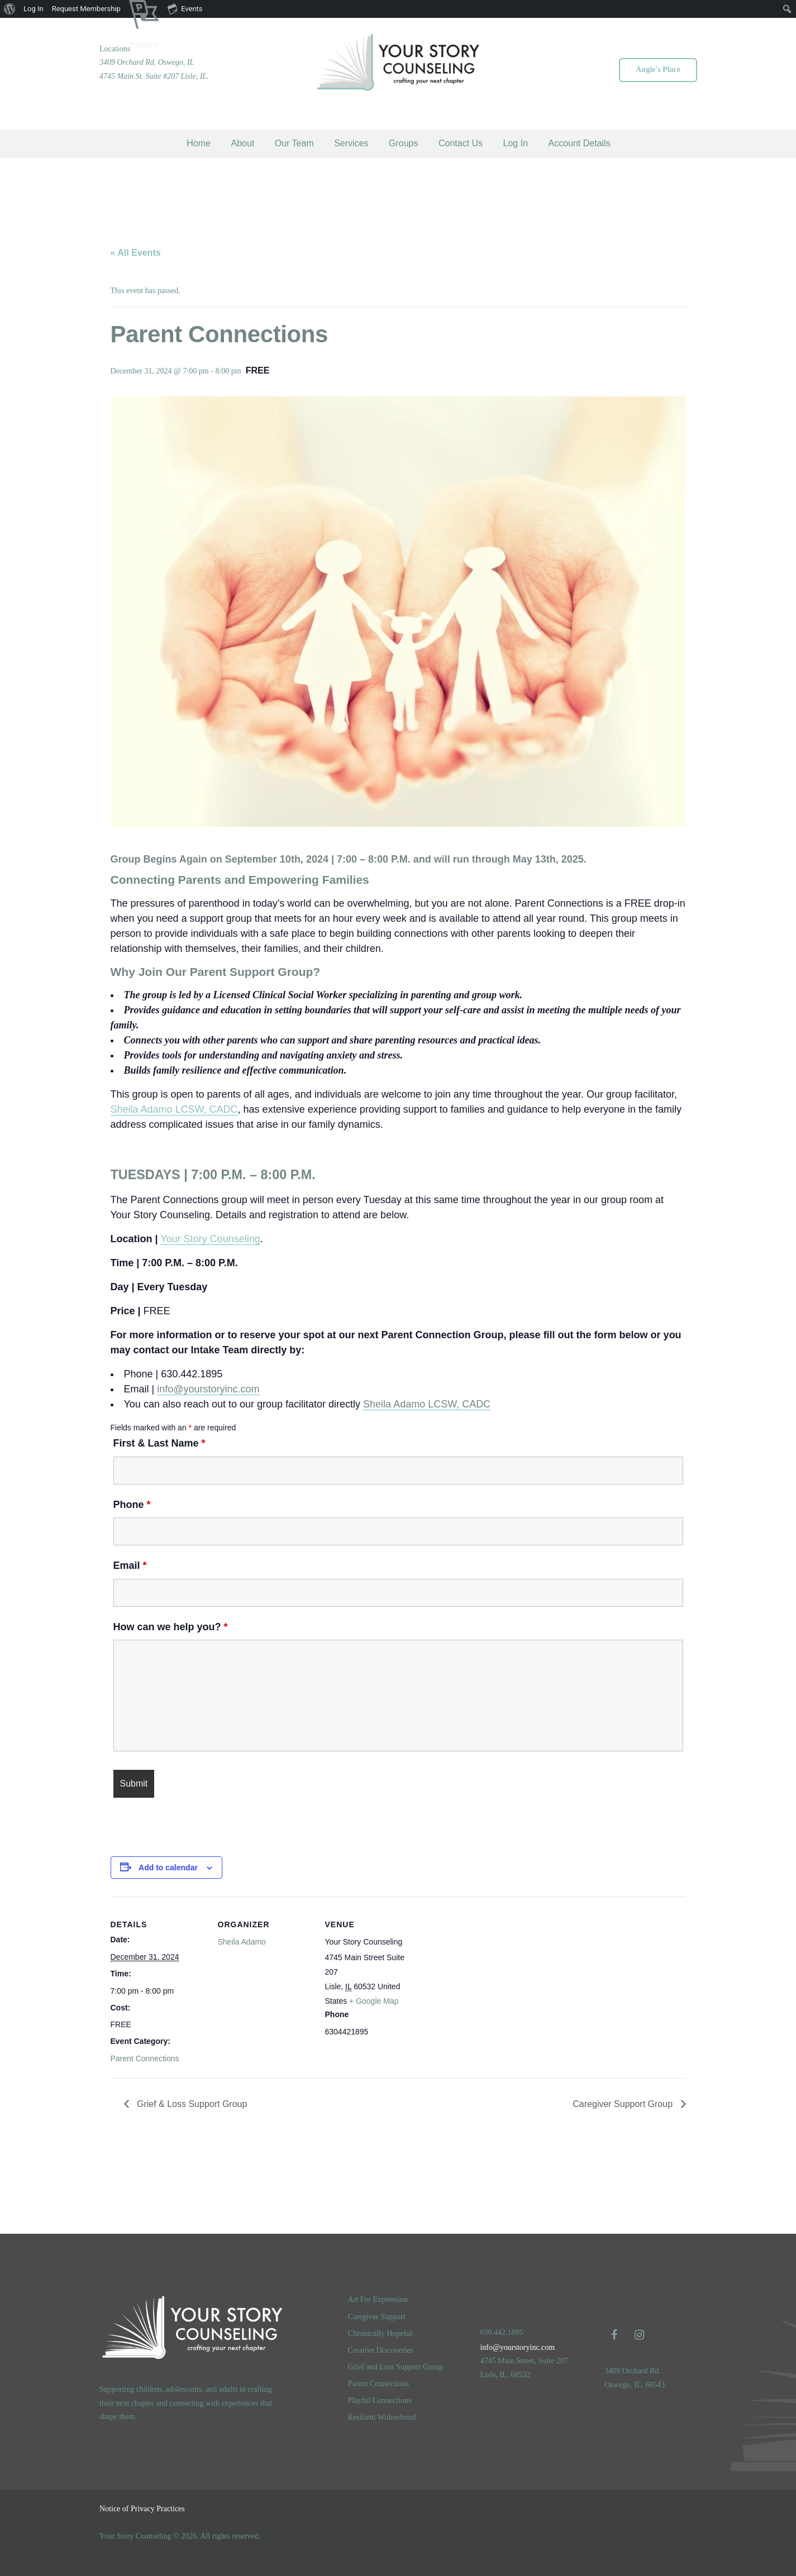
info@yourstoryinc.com (208, 1389)
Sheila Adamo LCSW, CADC (174, 1109)
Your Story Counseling (210, 1238)
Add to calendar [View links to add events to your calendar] (168, 1867)
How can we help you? (170, 1626)
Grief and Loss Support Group (395, 2367)
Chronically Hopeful (380, 2333)
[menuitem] (10, 9)
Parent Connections (145, 2058)
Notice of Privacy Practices (142, 2509)
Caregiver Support (377, 2316)
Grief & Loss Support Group (191, 2104)
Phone (132, 1504)
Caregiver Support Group (624, 2104)
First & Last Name (159, 1443)
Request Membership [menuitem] (86, 8)
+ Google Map (373, 2000)
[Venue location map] (491, 1947)
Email (130, 1565)
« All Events (136, 252)
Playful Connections (380, 2400)
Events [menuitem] (185, 8)
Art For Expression (378, 2299)
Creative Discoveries (380, 2350)
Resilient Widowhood (382, 2417)
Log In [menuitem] (33, 8)
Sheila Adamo (242, 1941)
